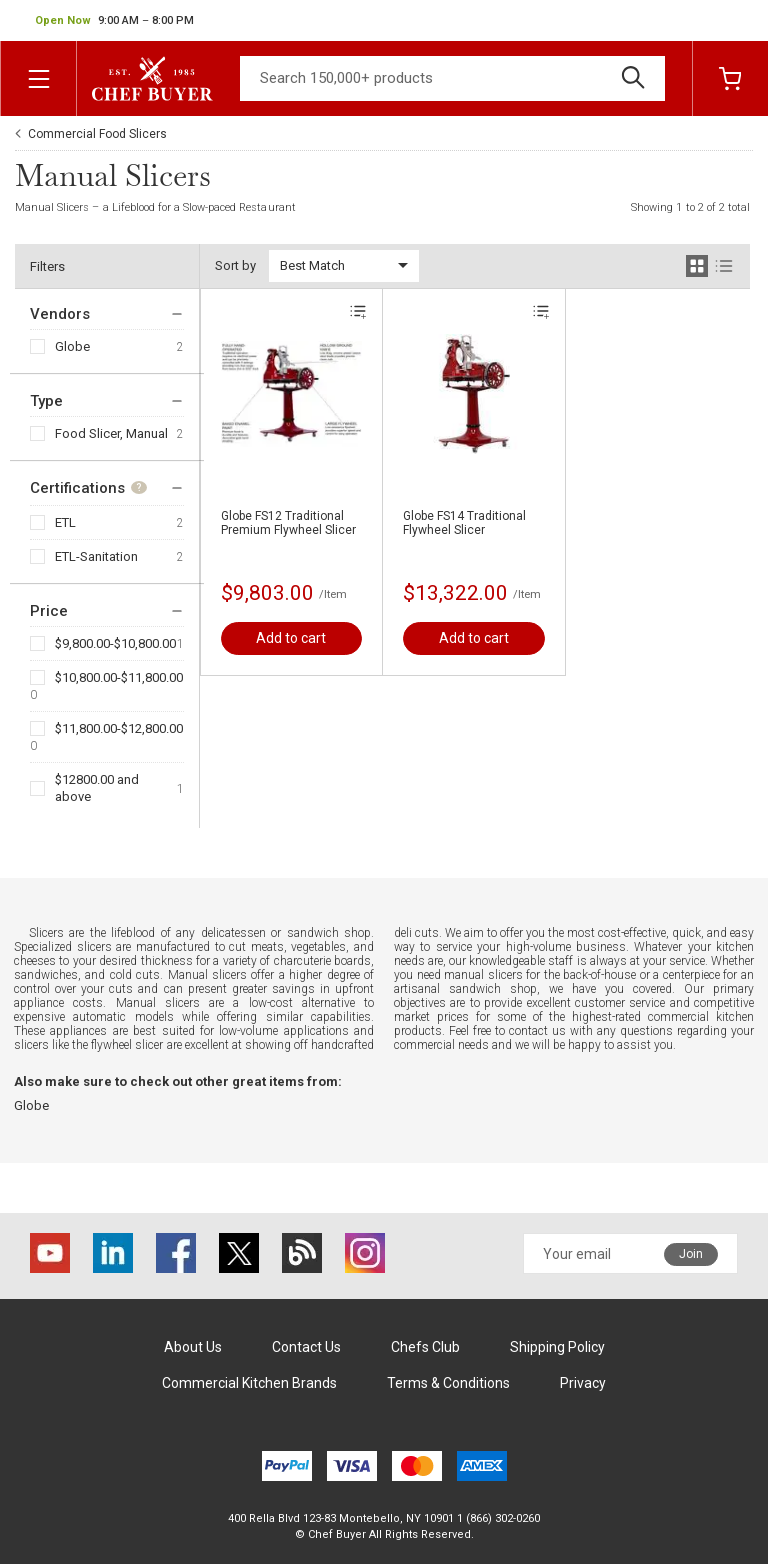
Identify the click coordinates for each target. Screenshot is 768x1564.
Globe (72, 346)
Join (691, 1254)
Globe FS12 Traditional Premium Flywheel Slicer (288, 523)
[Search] (452, 78)
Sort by (235, 265)
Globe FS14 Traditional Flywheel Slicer (464, 523)
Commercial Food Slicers (97, 134)
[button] (114, 21)
